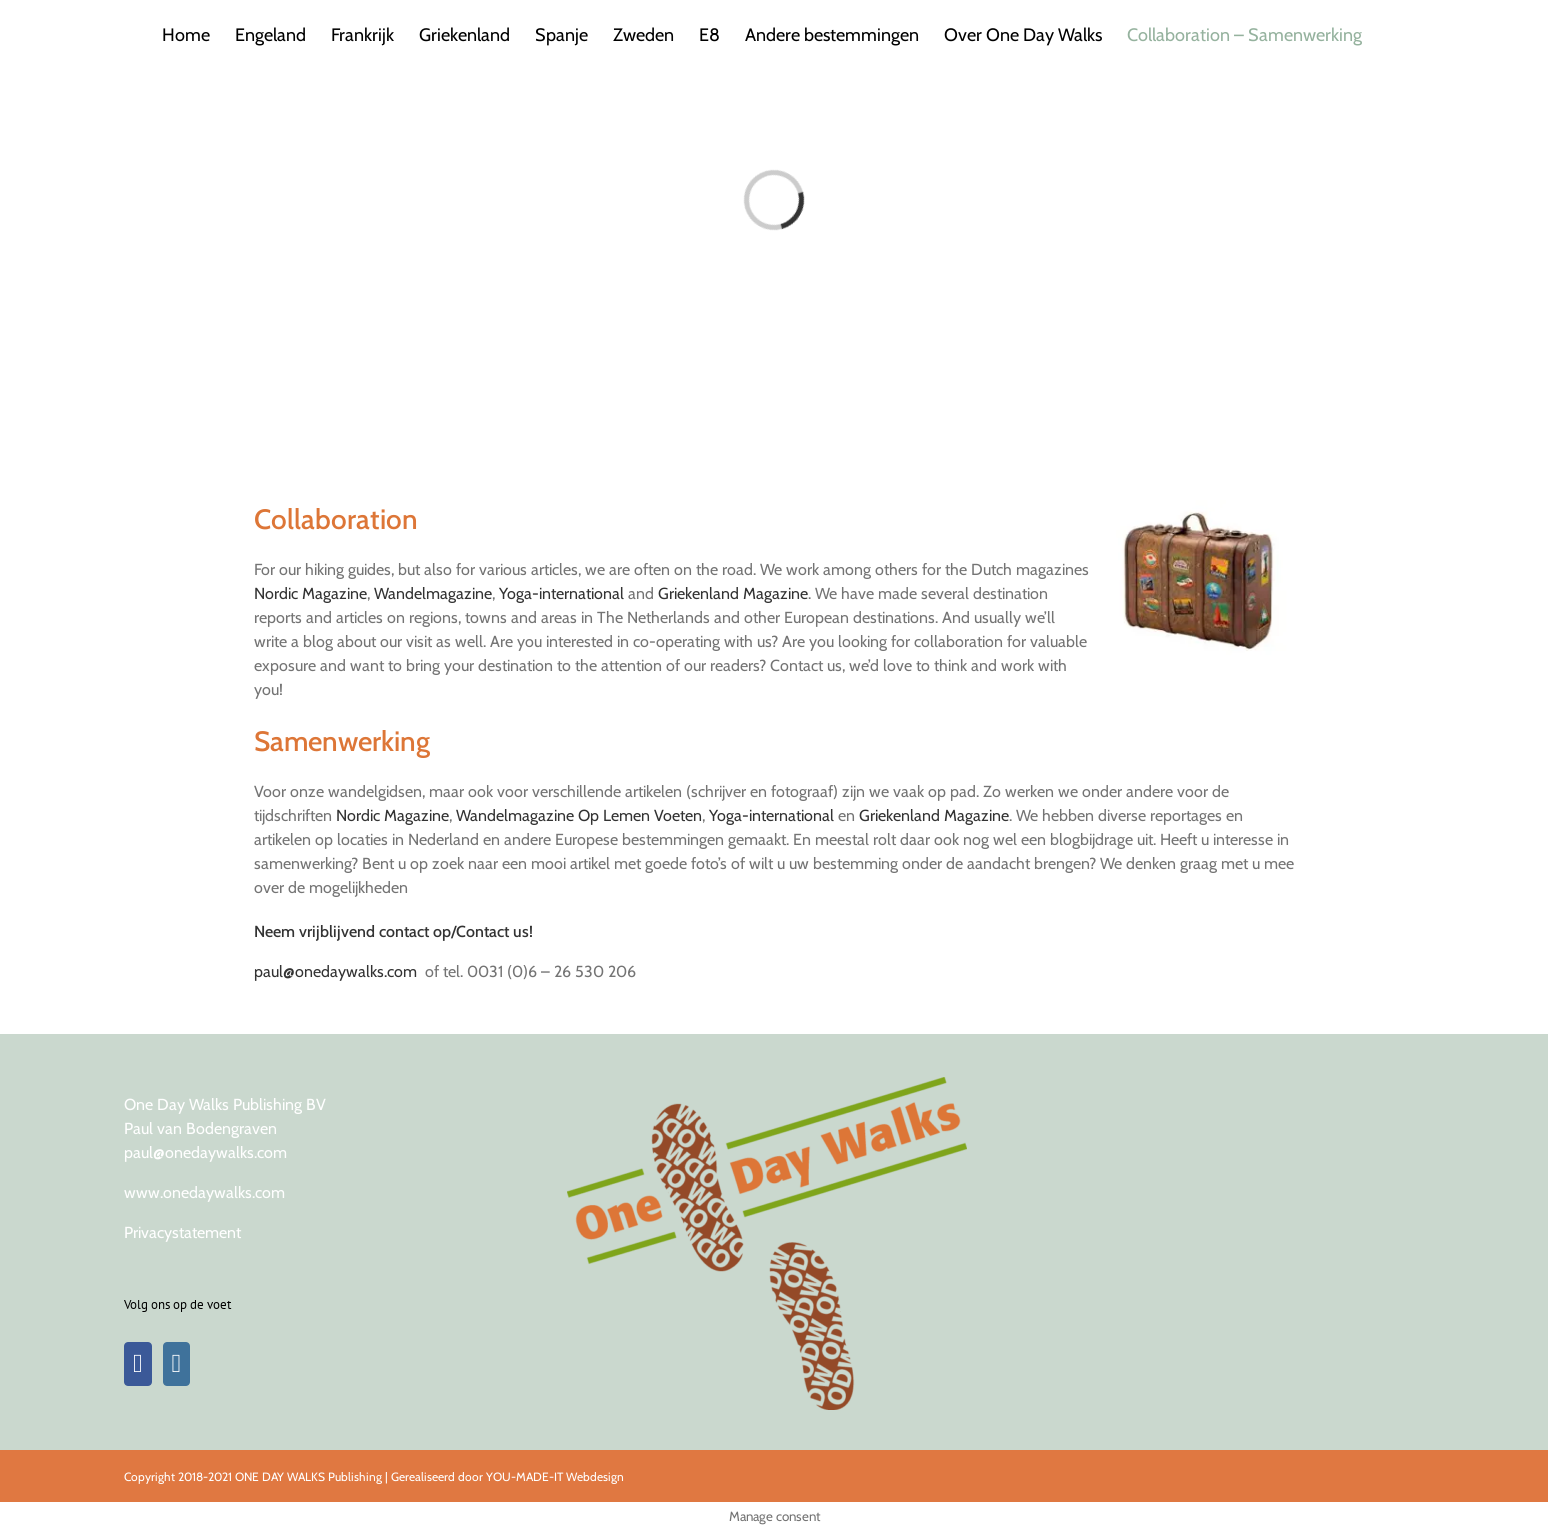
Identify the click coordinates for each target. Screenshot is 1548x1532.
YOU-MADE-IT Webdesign (555, 1476)
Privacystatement (182, 1232)
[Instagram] (177, 1364)
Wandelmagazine (433, 593)
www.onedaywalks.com (204, 1192)
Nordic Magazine (310, 593)
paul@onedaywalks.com (335, 971)
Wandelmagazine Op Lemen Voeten (579, 815)
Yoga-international (561, 593)
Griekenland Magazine (733, 593)
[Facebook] (138, 1364)
